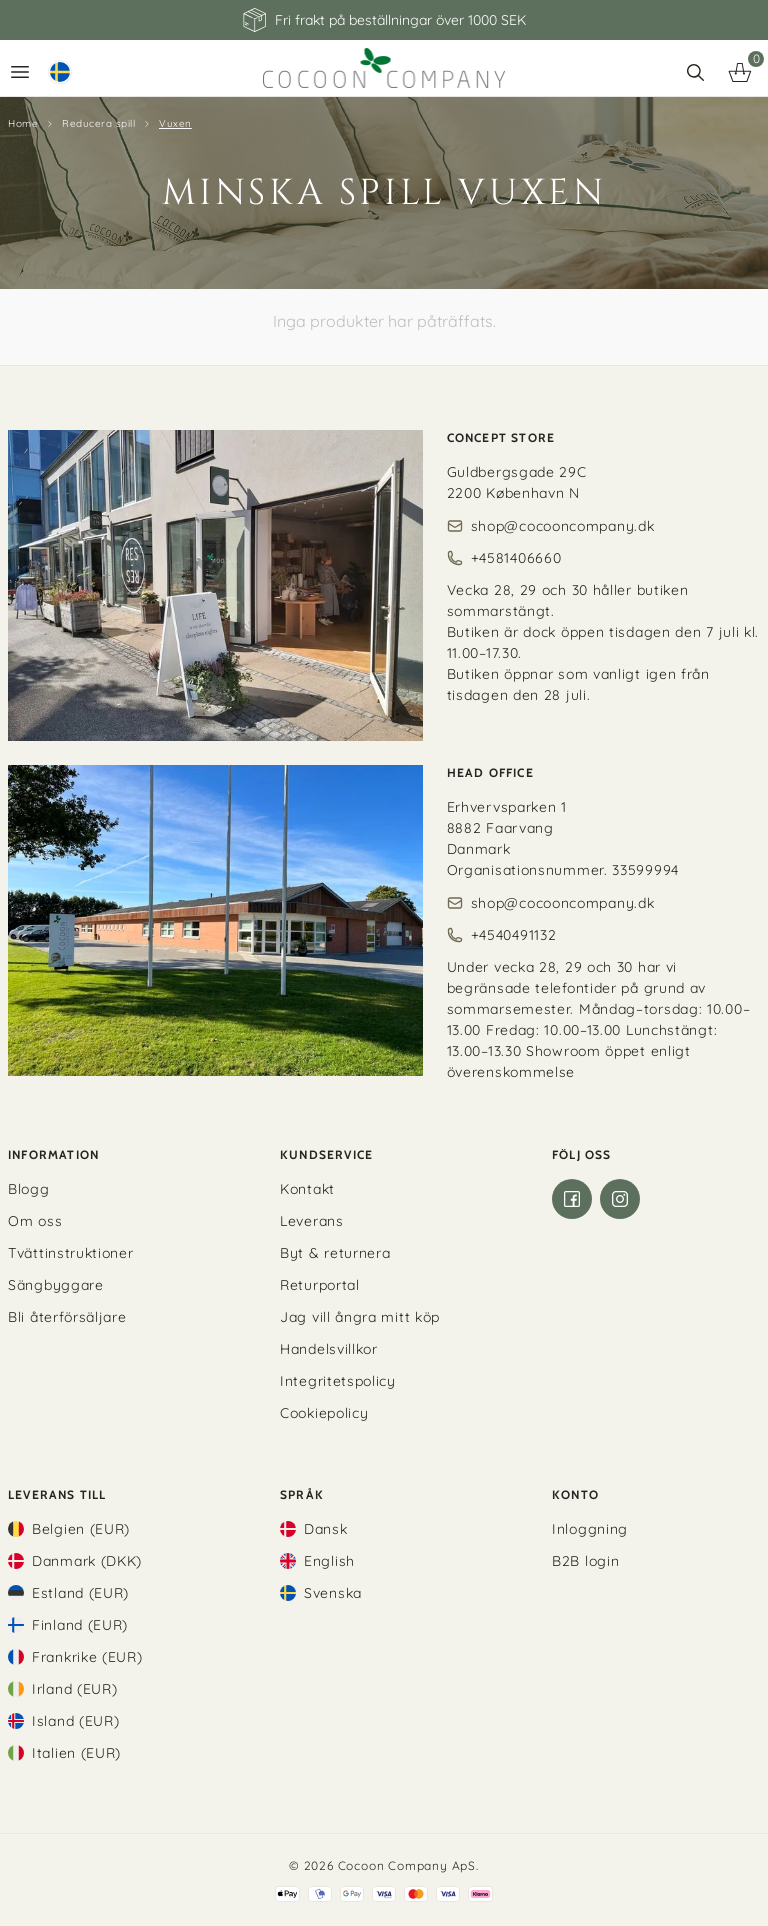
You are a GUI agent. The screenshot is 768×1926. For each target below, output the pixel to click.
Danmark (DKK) (87, 1561)
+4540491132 (514, 935)
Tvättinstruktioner (71, 1253)
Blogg (29, 1189)
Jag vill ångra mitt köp (360, 1317)
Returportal (320, 1285)
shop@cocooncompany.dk (563, 526)
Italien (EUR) (76, 1753)
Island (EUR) (75, 1721)
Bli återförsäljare (67, 1317)
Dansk (326, 1529)
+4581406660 (516, 558)
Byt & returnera (335, 1253)
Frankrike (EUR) (87, 1657)
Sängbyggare (56, 1285)
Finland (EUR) (80, 1625)
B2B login (585, 1561)
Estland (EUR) (80, 1593)
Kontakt (307, 1189)
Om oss (35, 1221)
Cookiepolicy (324, 1413)
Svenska (333, 1593)
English (329, 1561)
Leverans (312, 1221)
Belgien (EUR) (81, 1529)
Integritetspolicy (338, 1381)
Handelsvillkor (329, 1349)
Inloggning (590, 1529)
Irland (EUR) (74, 1689)
